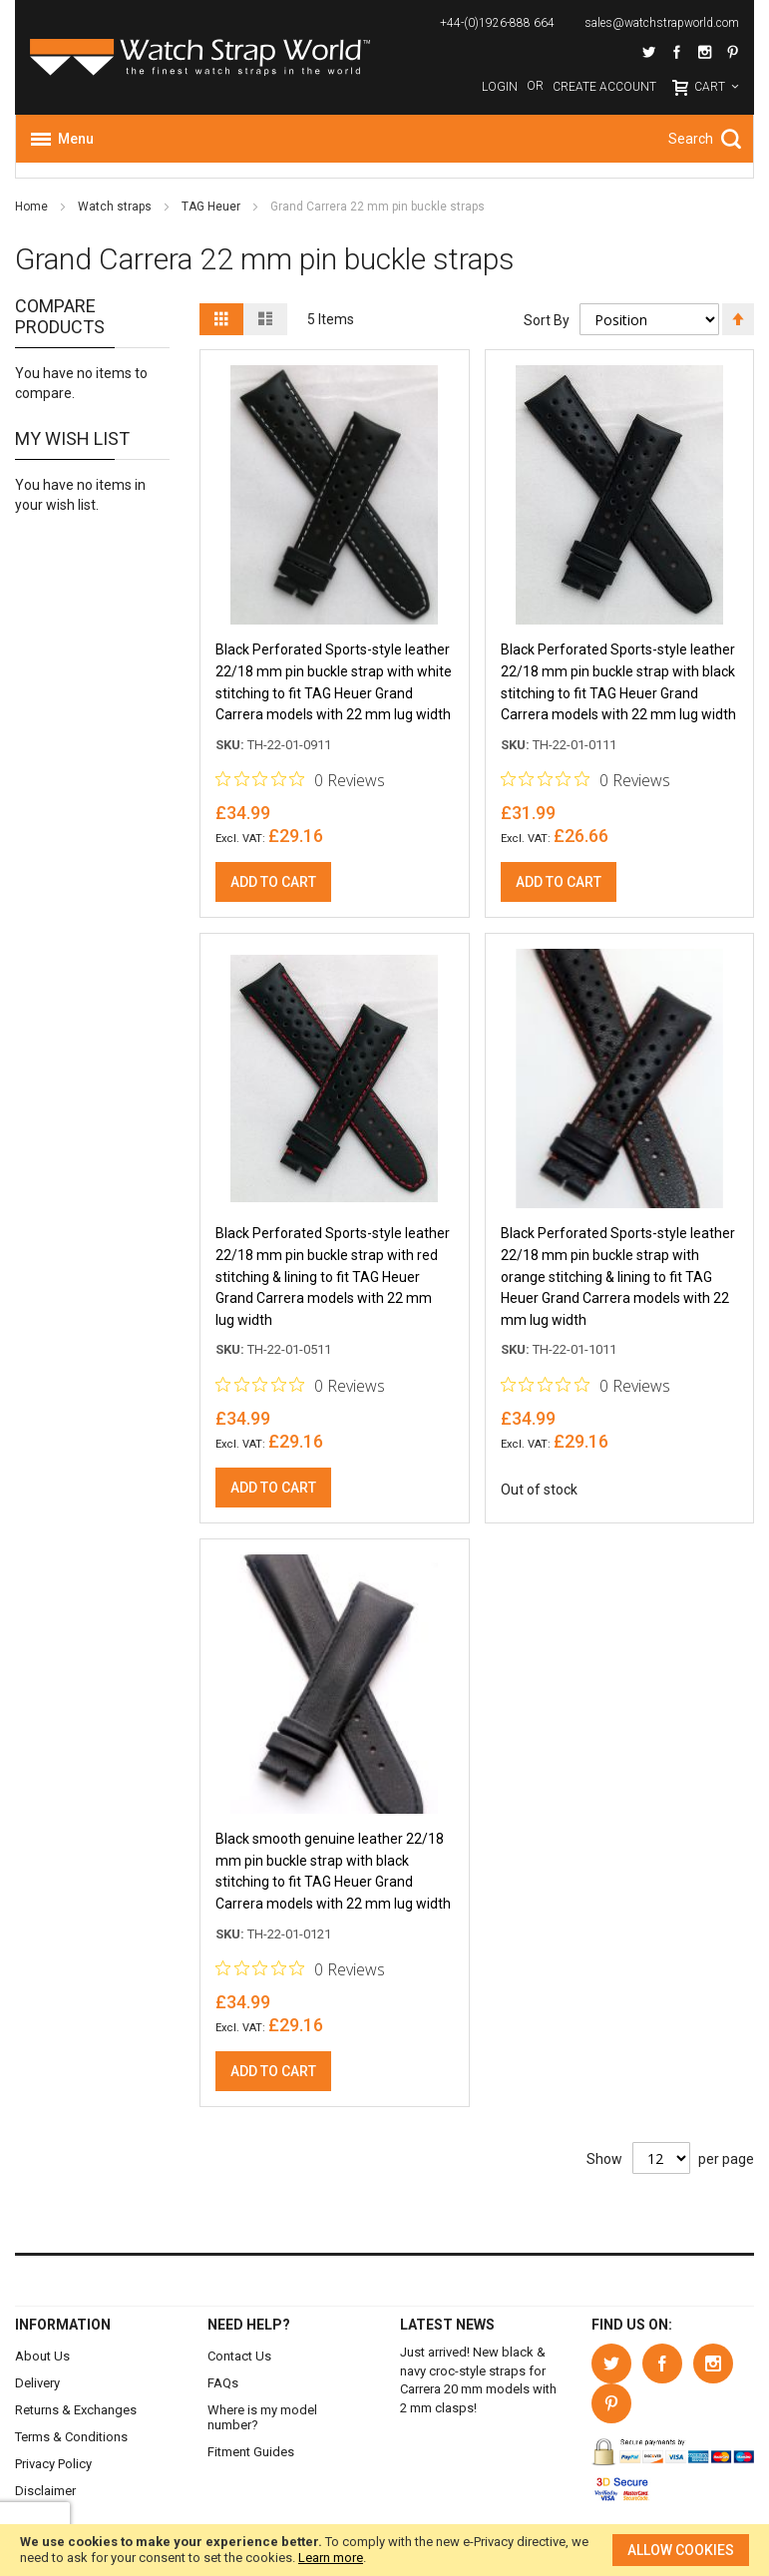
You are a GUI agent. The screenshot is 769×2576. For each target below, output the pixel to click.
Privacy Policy (53, 2463)
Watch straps (116, 207)
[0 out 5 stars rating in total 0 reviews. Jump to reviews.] (300, 781)
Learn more (330, 2557)
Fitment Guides (250, 2451)
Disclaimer (45, 2490)
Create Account (604, 87)
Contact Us (239, 2356)
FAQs (222, 2382)
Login (500, 87)
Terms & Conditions (71, 2436)
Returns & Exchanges (76, 2409)
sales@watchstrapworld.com (661, 23)
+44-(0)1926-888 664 (497, 23)
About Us (42, 2356)
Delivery (37, 2382)
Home (33, 207)
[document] (384, 2550)
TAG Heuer (212, 207)
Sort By (547, 320)
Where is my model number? (262, 2417)
